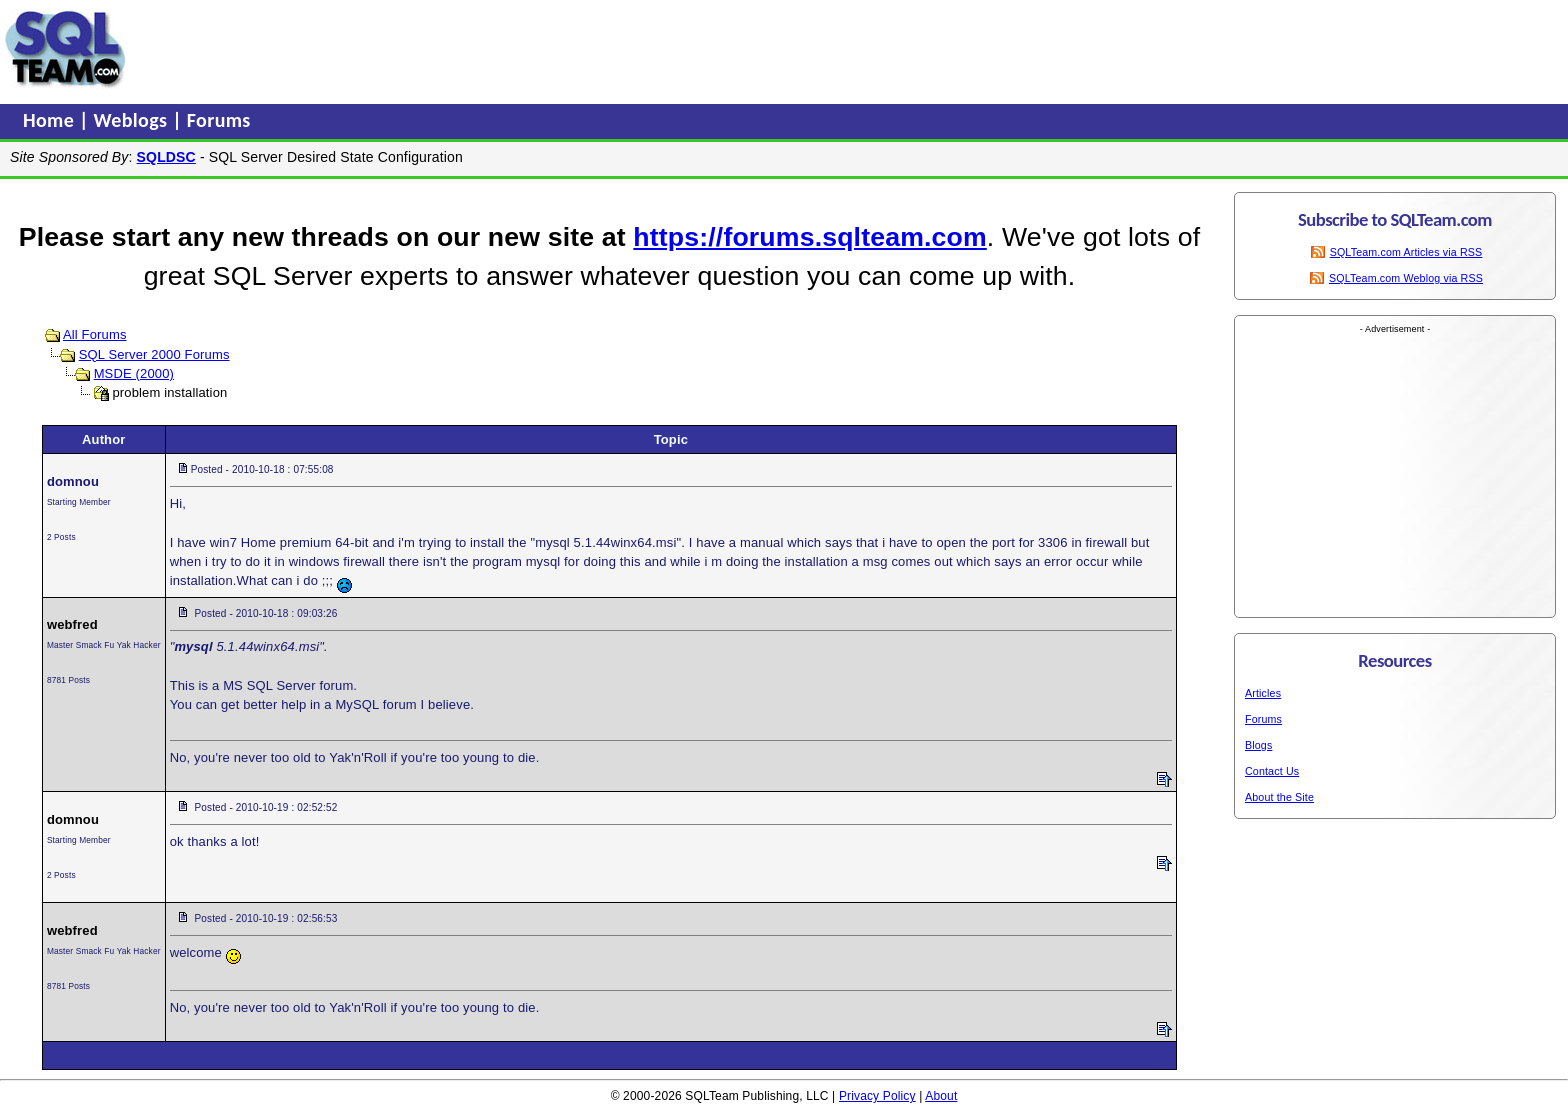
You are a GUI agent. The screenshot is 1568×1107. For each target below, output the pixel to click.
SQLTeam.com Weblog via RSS (1406, 278)
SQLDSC (166, 157)
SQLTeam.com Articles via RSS (1406, 252)
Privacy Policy (877, 1096)
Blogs (1258, 745)
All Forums (95, 334)
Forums (219, 120)
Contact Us (1272, 771)
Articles (1263, 693)
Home (51, 120)
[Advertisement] (513, 49)
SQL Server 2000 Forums (154, 354)
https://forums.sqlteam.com (809, 237)
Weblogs (133, 120)
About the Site (1279, 797)
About (941, 1096)
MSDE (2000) (134, 373)
